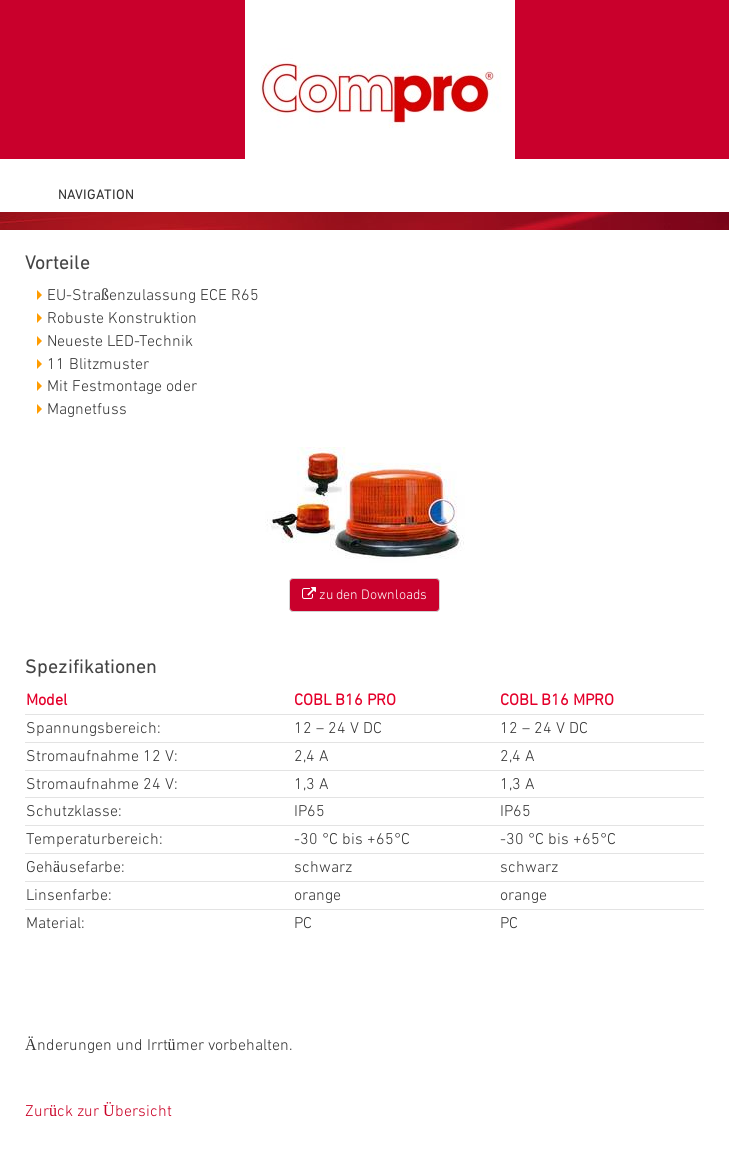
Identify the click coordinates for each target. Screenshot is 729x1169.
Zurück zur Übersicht (98, 1111)
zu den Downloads (364, 594)
